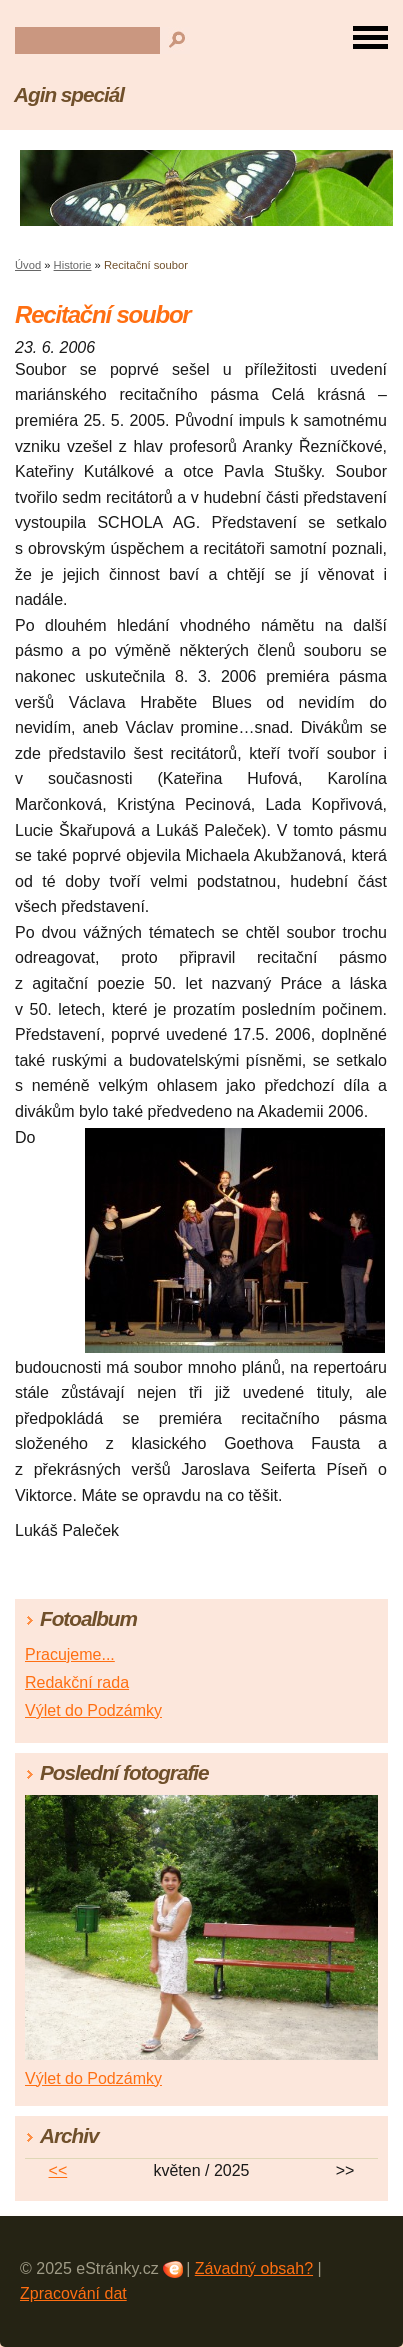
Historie (73, 265)
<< (58, 2170)
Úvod (28, 265)
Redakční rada (77, 1682)
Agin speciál (69, 94)
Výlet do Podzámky (93, 1710)
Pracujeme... (70, 1654)
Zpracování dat (73, 2293)
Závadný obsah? (254, 2268)
